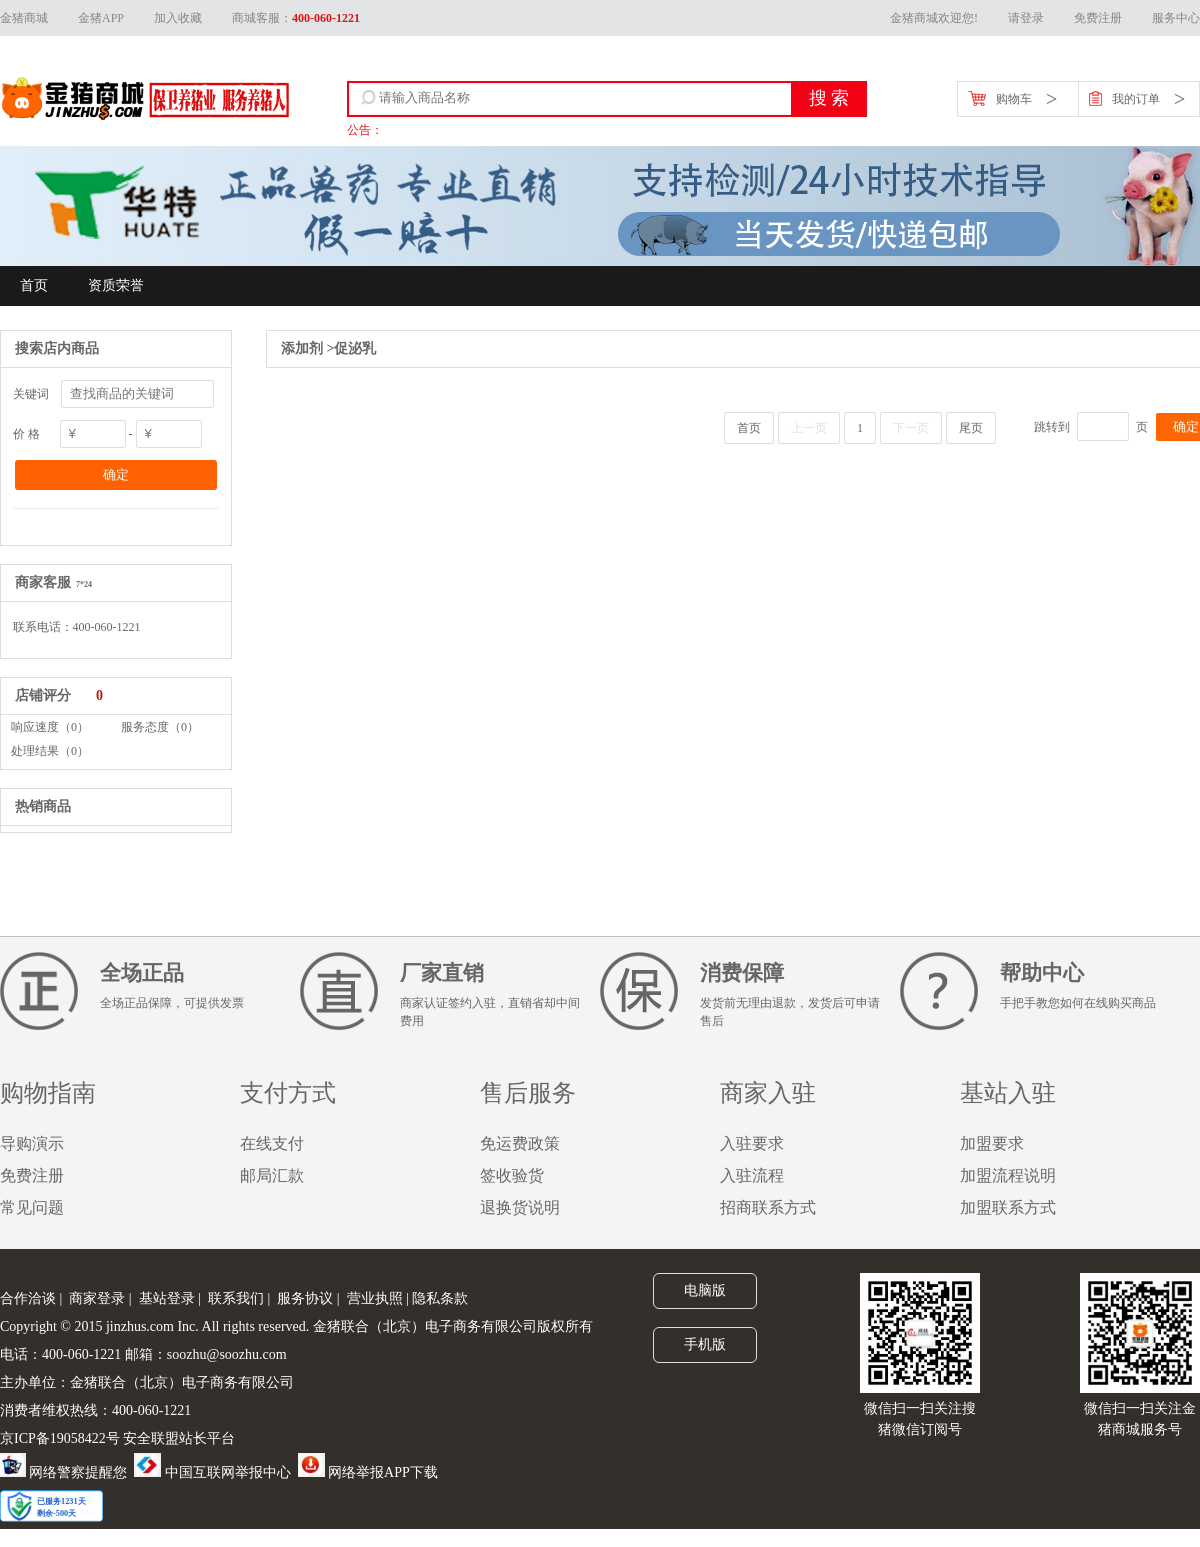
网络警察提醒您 (63, 1472)
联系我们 (236, 1298)
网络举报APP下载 (368, 1472)
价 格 (26, 434)
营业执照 (375, 1298)
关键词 (31, 394)
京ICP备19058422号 (60, 1438)
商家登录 (97, 1298)
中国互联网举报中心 (212, 1472)
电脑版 (705, 1290)
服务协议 (305, 1298)
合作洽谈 (28, 1298)
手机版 (705, 1344)
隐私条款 (440, 1298)
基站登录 (167, 1298)
